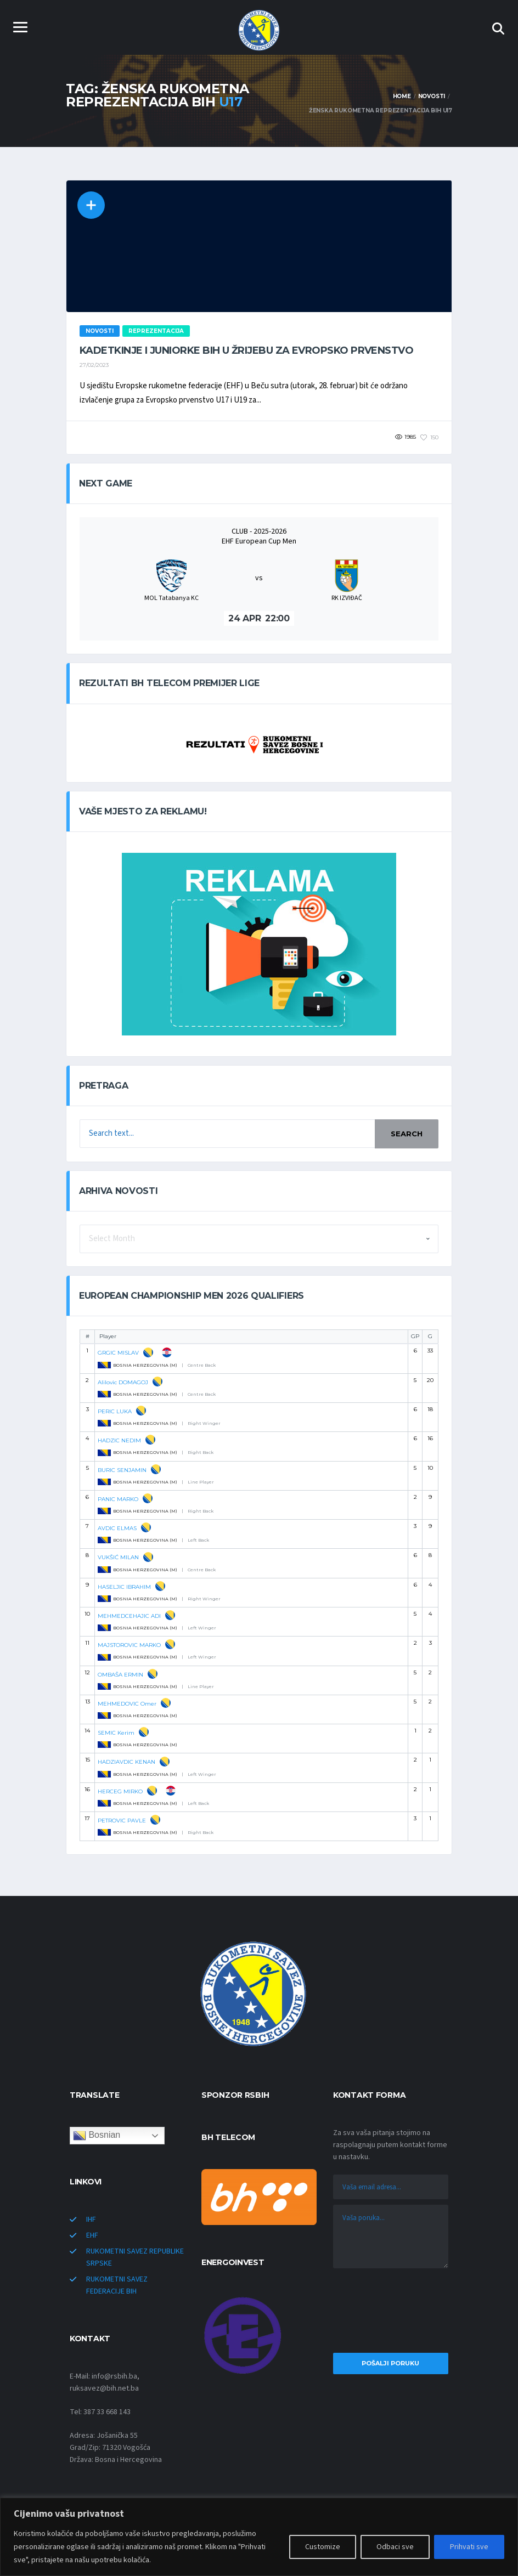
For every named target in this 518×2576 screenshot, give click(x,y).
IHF (91, 2219)
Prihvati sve (469, 2546)
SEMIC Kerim (116, 1732)
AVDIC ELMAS (117, 1528)
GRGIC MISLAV (118, 1352)
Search (407, 1133)
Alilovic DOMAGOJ (123, 1382)
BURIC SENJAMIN (122, 1470)
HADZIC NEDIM (119, 1440)
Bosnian (96, 2135)
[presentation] (391, 2313)
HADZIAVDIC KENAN (126, 1761)
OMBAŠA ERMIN (120, 1674)
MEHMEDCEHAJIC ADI (129, 1616)
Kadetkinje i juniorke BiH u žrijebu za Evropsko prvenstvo (246, 350)
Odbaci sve (395, 2546)
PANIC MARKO (118, 1499)
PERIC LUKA (115, 1411)
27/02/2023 (94, 365)
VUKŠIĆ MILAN (118, 1557)
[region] (259, 2537)
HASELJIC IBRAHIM (124, 1586)
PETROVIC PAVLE (122, 1820)
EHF (92, 2235)
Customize (322, 2546)
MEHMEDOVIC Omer (127, 1703)
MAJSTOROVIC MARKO (129, 1645)
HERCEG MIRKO (120, 1791)
